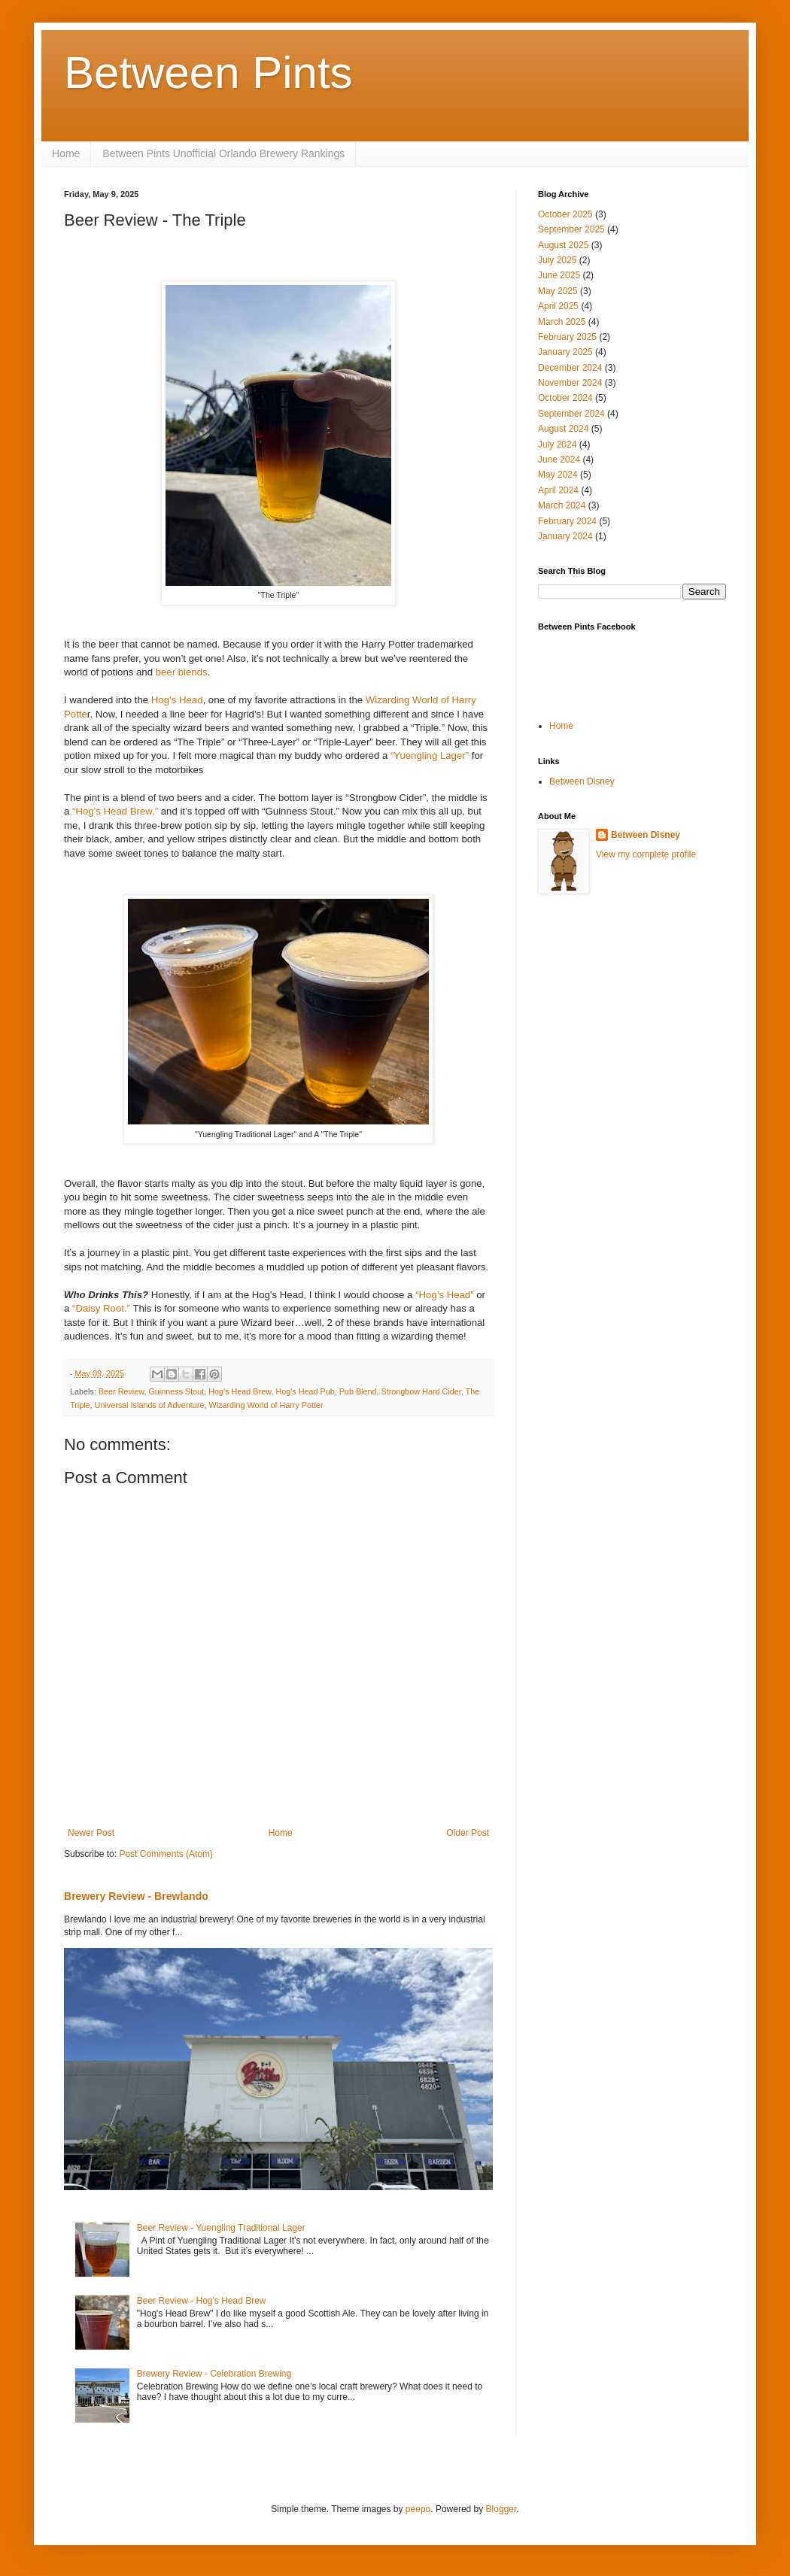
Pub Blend (358, 1391)
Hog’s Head (177, 699)
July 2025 (557, 260)
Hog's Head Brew (239, 1391)
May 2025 (558, 291)
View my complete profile (646, 854)
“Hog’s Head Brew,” (115, 811)
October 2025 (565, 214)
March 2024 (561, 505)
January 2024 (565, 536)
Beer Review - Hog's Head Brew (201, 2300)
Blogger (501, 2509)
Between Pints (208, 72)
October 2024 (565, 398)
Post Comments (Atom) (166, 1854)
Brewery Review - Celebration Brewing (214, 2373)
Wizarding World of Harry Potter (265, 1404)
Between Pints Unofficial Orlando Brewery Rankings (223, 153)
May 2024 (558, 474)
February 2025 (567, 337)
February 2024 (567, 521)
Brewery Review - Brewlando (136, 1896)
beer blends (182, 672)
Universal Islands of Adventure (150, 1404)
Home (66, 153)
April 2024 (558, 490)
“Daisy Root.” (101, 1308)
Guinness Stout (176, 1391)
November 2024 (570, 383)
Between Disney (582, 781)
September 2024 (571, 413)
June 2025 (559, 275)
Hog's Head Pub (304, 1391)
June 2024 (559, 459)
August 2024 (563, 428)
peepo (418, 2509)
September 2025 (571, 229)
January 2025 (565, 352)
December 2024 (570, 368)
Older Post (467, 1833)
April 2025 (558, 306)
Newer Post (91, 1833)
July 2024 (557, 444)
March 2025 (561, 322)
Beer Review (121, 1391)
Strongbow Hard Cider (421, 1391)
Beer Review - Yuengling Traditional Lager (221, 2228)
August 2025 (563, 245)
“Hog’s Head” (445, 1294)
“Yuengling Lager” (429, 755)
